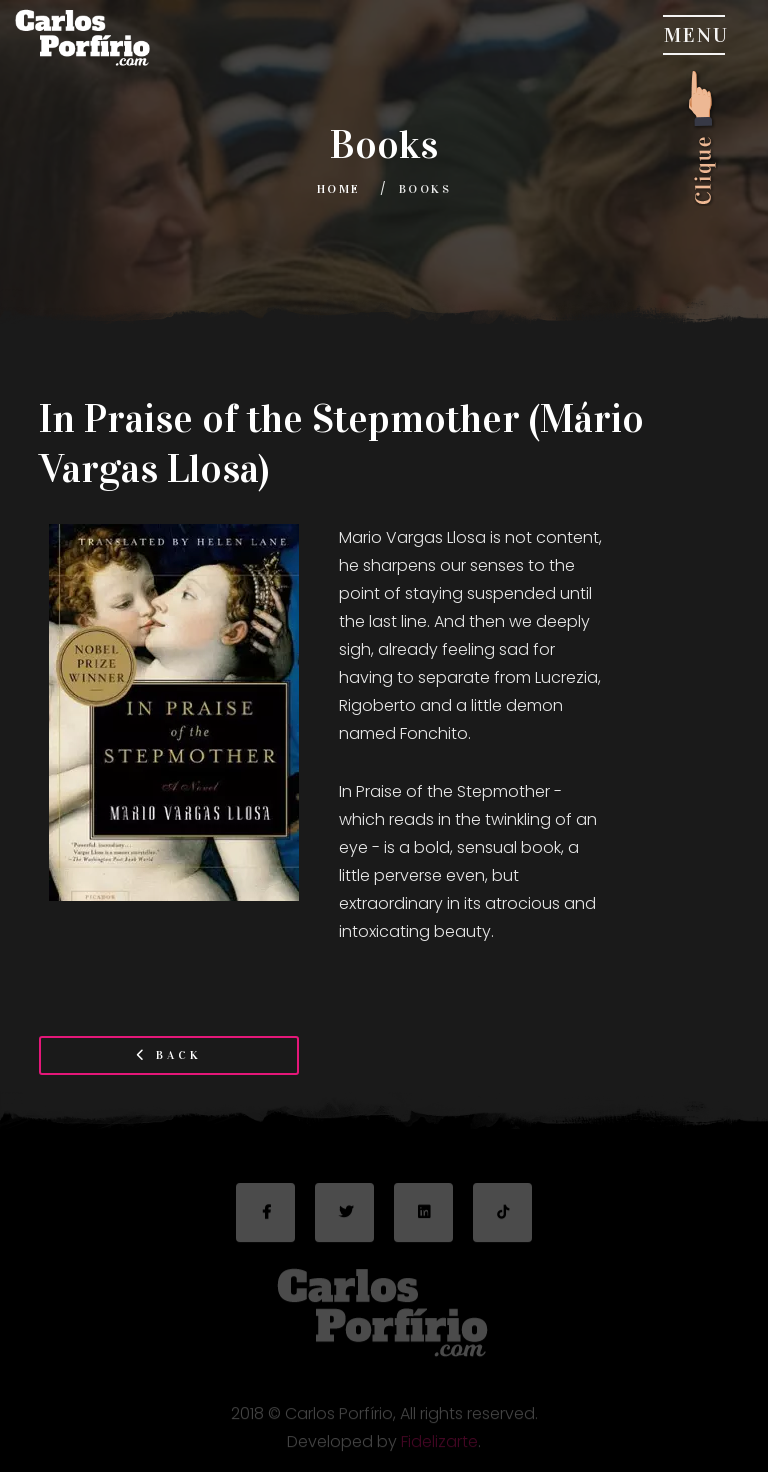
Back (169, 1055)
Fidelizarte (439, 1446)
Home (339, 189)
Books (425, 189)
